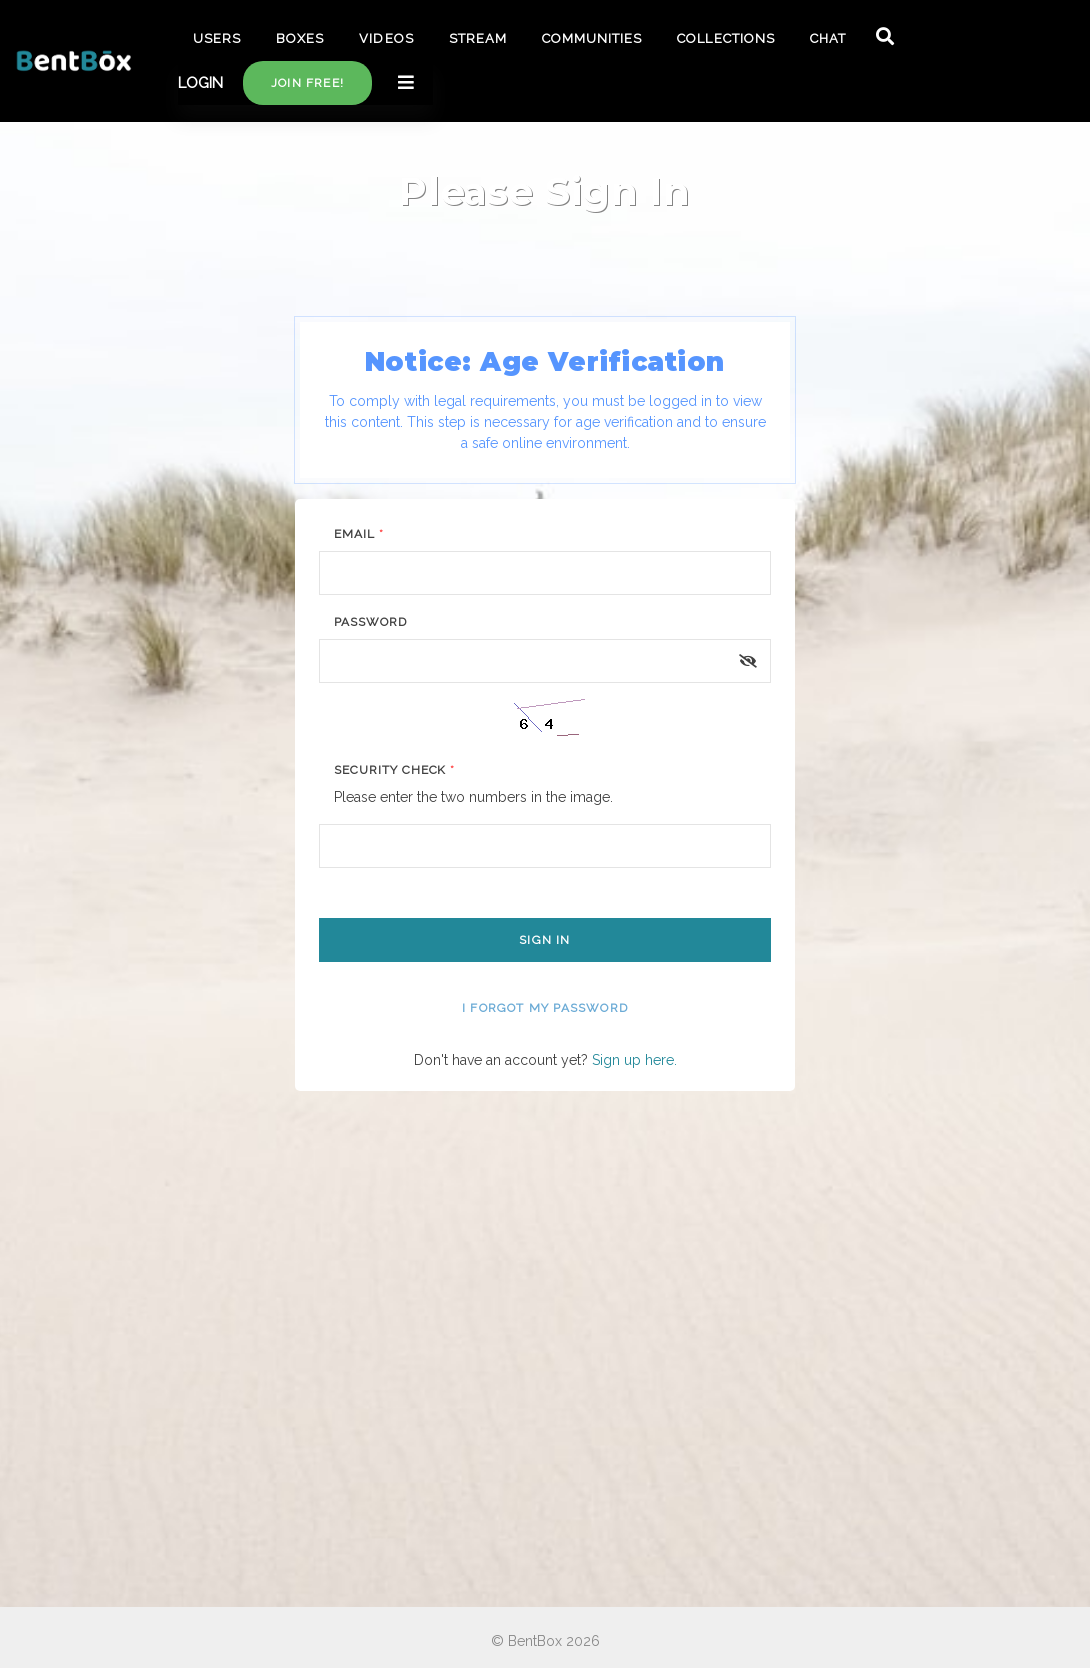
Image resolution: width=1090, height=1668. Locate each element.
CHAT (828, 38)
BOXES (300, 38)
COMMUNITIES (592, 38)
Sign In (544, 940)
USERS (217, 38)
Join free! (307, 83)
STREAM (478, 38)
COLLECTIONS (725, 38)
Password (370, 622)
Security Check (394, 770)
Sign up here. (634, 1060)
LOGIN (200, 83)
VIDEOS (386, 38)
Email (359, 534)
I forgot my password (545, 1008)
